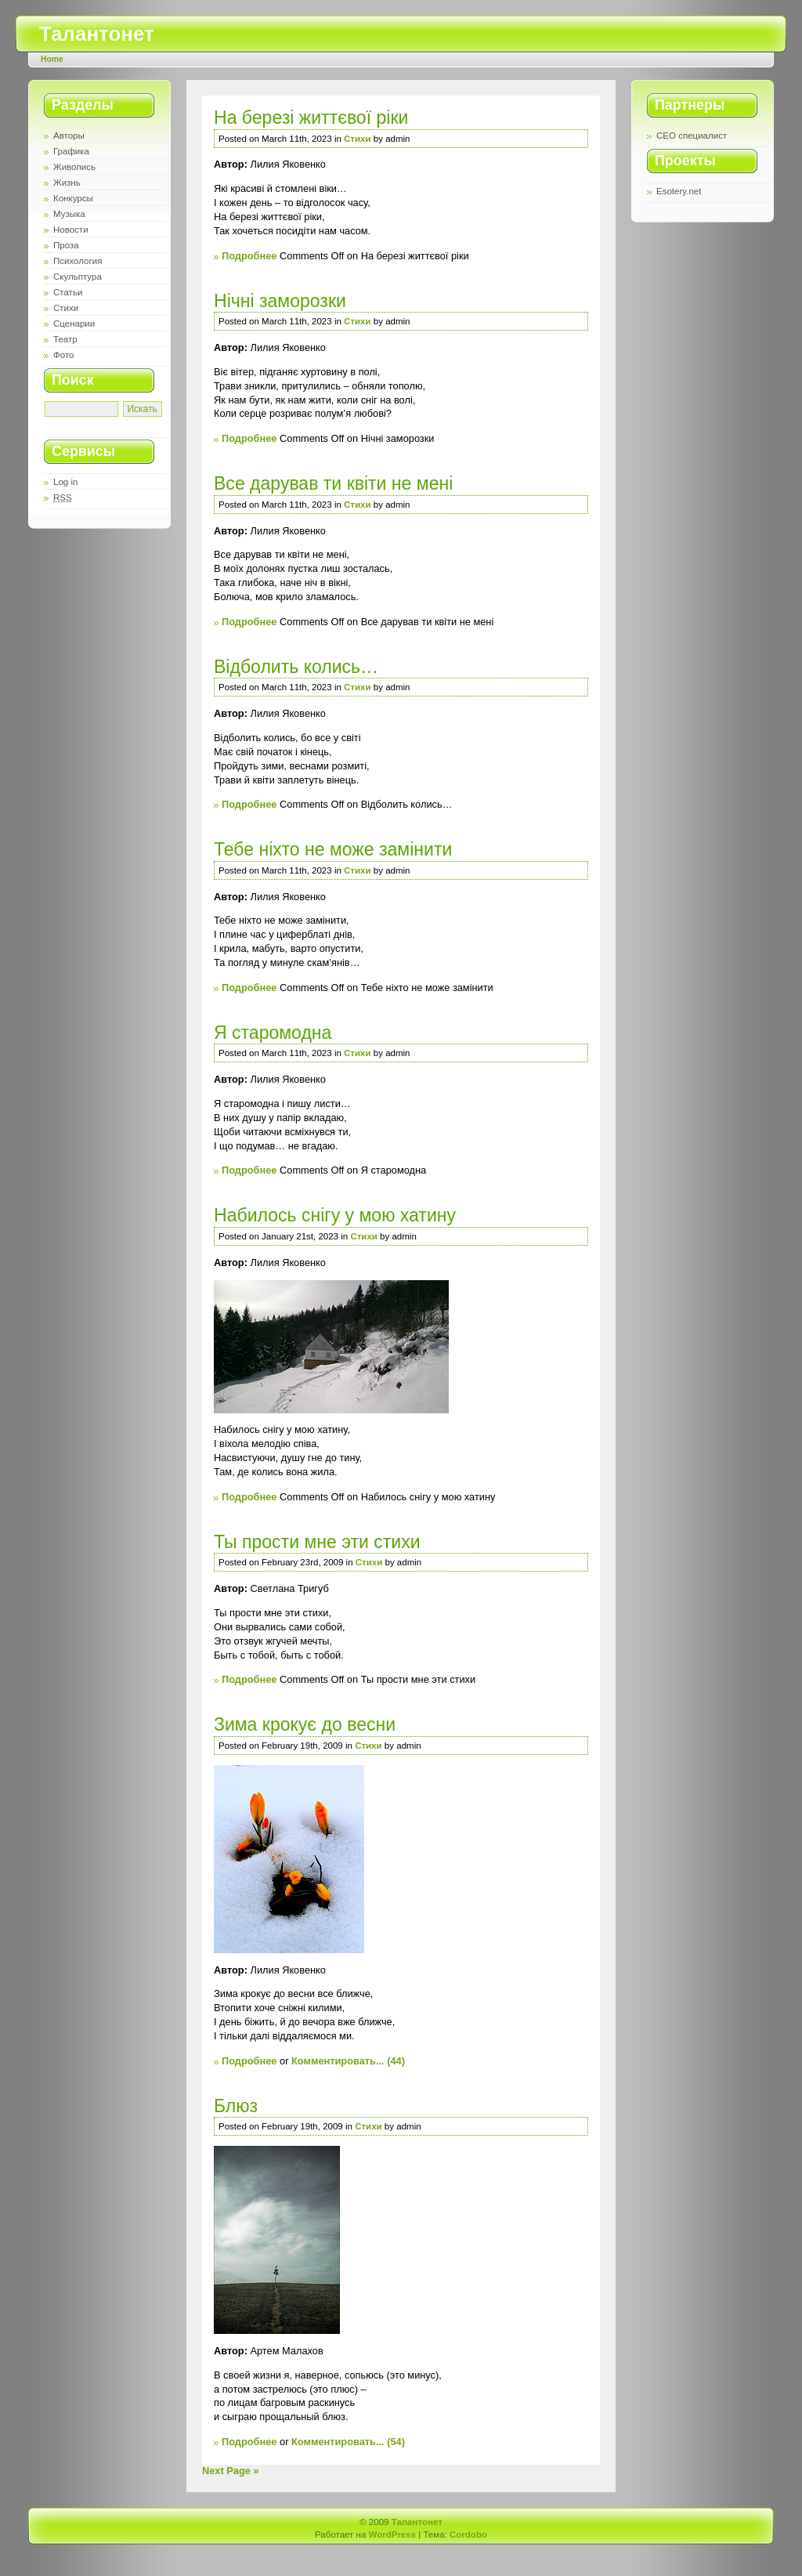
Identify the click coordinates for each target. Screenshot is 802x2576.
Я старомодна (272, 1032)
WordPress (393, 2534)
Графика (71, 151)
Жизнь (67, 182)
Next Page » (230, 2471)
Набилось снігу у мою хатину (335, 1215)
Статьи (67, 292)
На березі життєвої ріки (311, 117)
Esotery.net (678, 191)
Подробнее (249, 256)
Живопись (74, 167)
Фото (63, 355)
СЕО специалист (691, 135)
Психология (77, 261)
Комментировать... (338, 2061)
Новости (71, 229)
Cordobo (468, 2534)
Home (52, 59)
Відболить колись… (296, 667)
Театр (65, 339)
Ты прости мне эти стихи (317, 1542)
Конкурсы (73, 198)
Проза (66, 245)
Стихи (65, 308)
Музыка (69, 214)
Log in (65, 482)
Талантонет (96, 34)
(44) (396, 2061)
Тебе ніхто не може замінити (333, 849)
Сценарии (74, 323)
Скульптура (77, 276)
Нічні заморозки (280, 301)
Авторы (69, 135)
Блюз (236, 2106)
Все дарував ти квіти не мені (333, 483)
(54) (396, 2442)
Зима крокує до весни (305, 1724)
